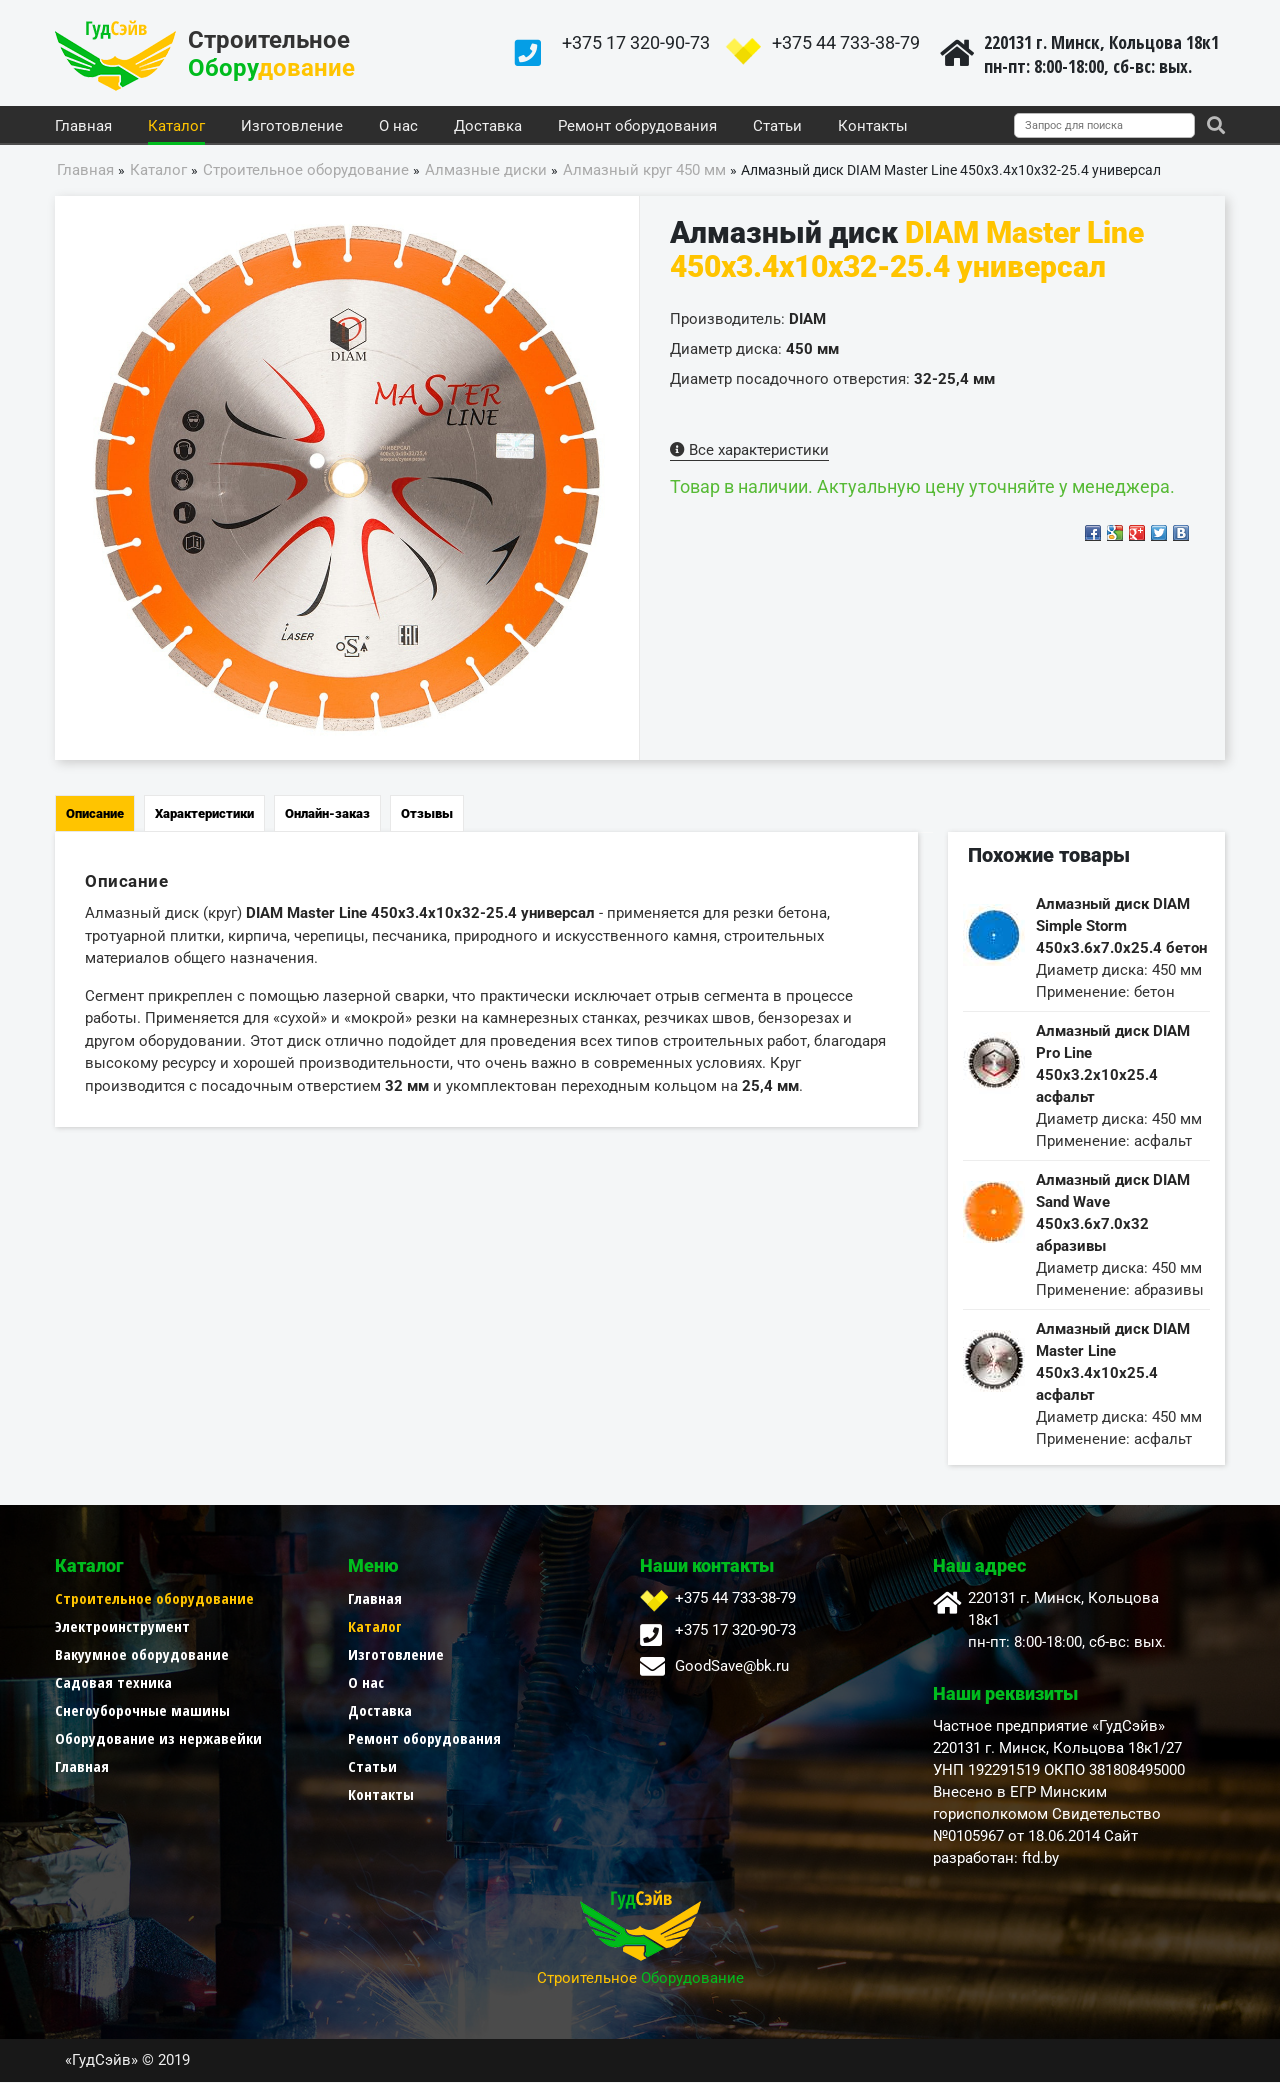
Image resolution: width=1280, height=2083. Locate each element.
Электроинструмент (122, 1627)
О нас (398, 127)
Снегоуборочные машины (142, 1711)
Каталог (176, 127)
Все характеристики (749, 451)
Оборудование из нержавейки (158, 1739)
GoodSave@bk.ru (732, 1667)
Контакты (873, 127)
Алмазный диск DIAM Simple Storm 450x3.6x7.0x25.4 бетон (1121, 927)
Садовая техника (113, 1683)
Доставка (488, 127)
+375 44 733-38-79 (846, 42)
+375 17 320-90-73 (636, 42)
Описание (95, 814)
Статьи (777, 127)
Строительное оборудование (154, 1599)
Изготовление (292, 127)
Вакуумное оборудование (142, 1655)
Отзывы (427, 814)
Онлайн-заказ (327, 814)
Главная (83, 127)
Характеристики (204, 814)
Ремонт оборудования (637, 127)
